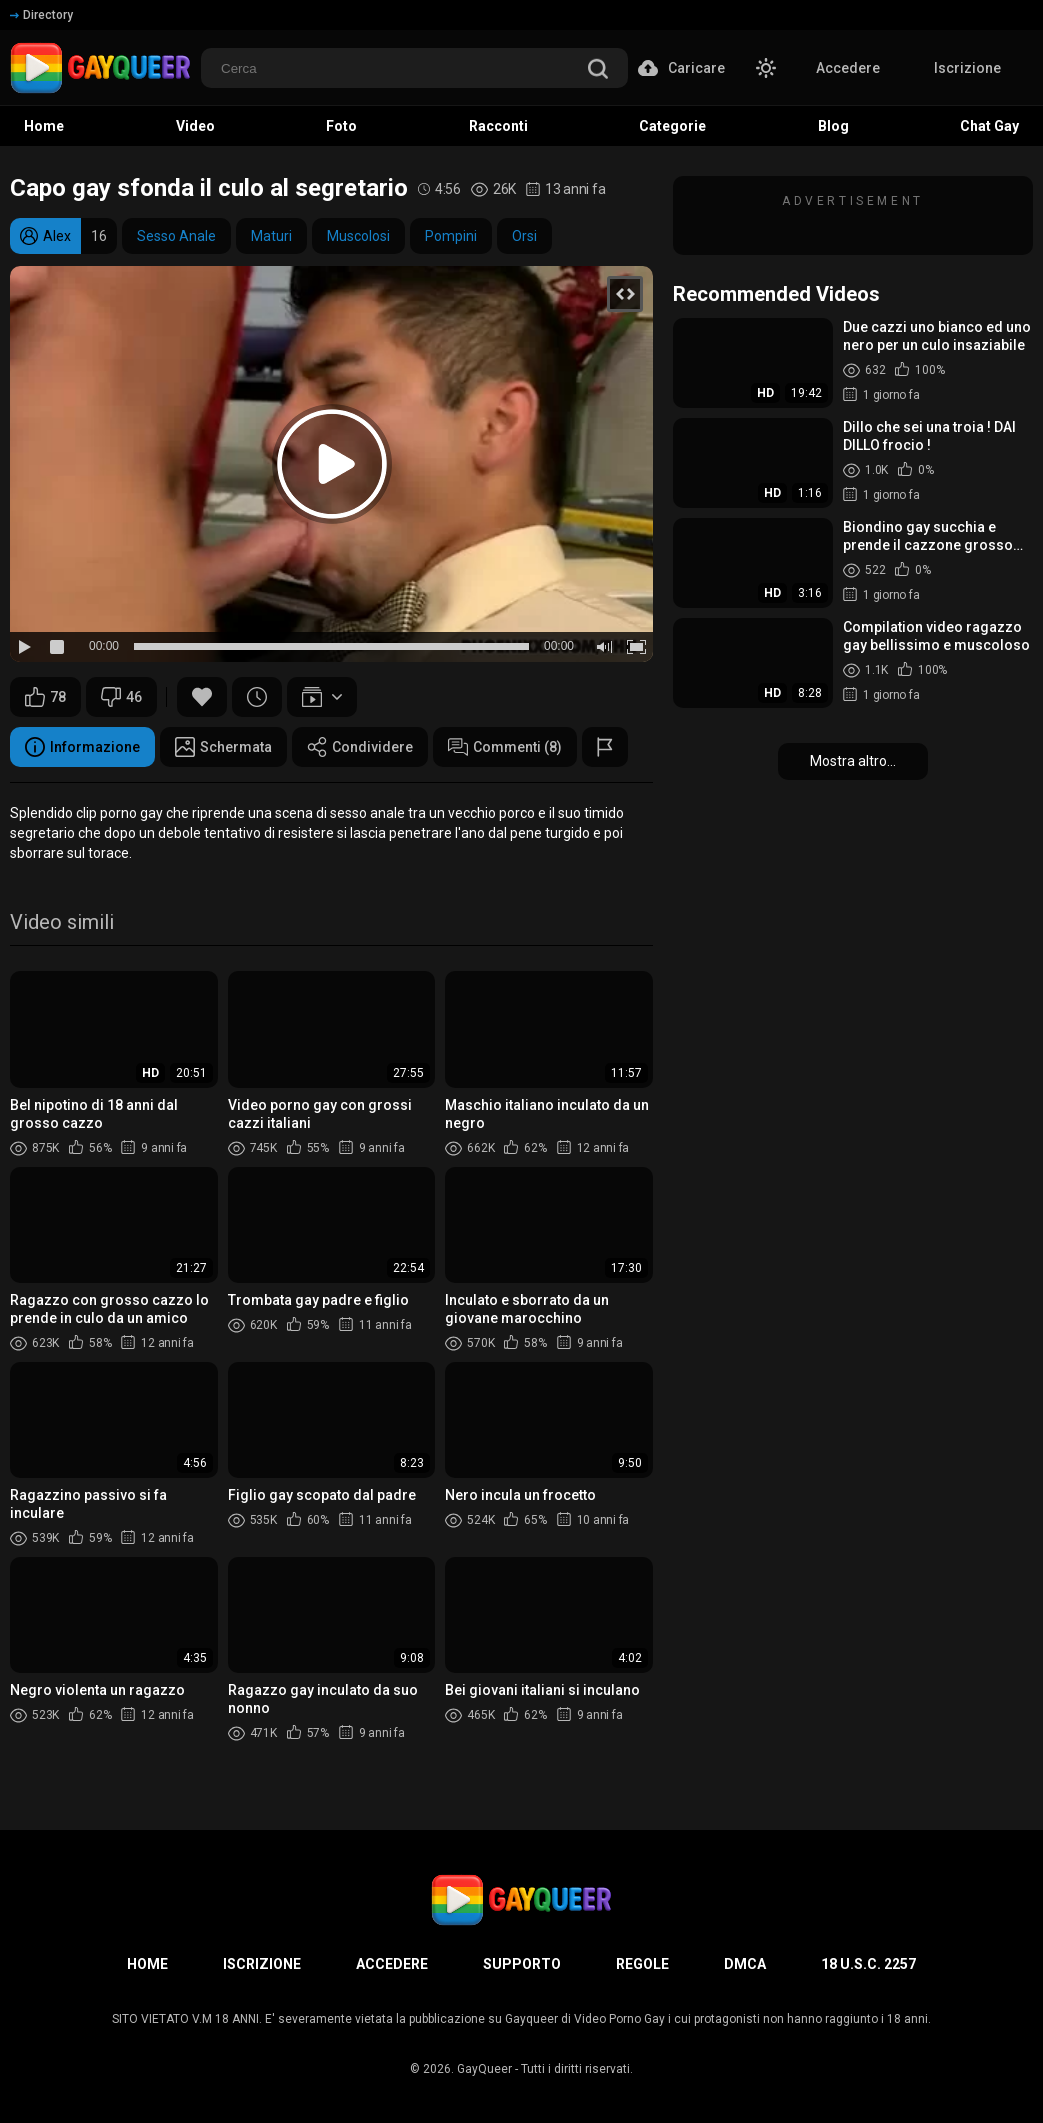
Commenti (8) (505, 747)
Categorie (672, 126)
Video (195, 126)
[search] (598, 70)
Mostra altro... (853, 761)
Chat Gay (989, 126)
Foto (341, 126)
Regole (642, 1964)
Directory (41, 15)
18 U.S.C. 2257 (868, 1964)
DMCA (745, 1964)
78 (45, 697)
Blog (833, 126)
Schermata (223, 747)
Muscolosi (358, 236)
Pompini (451, 236)
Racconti (498, 126)
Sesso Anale (176, 236)
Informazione (82, 747)
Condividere (360, 747)
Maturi (271, 236)
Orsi (524, 236)
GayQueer (484, 2069)
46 (121, 697)
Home (44, 126)
